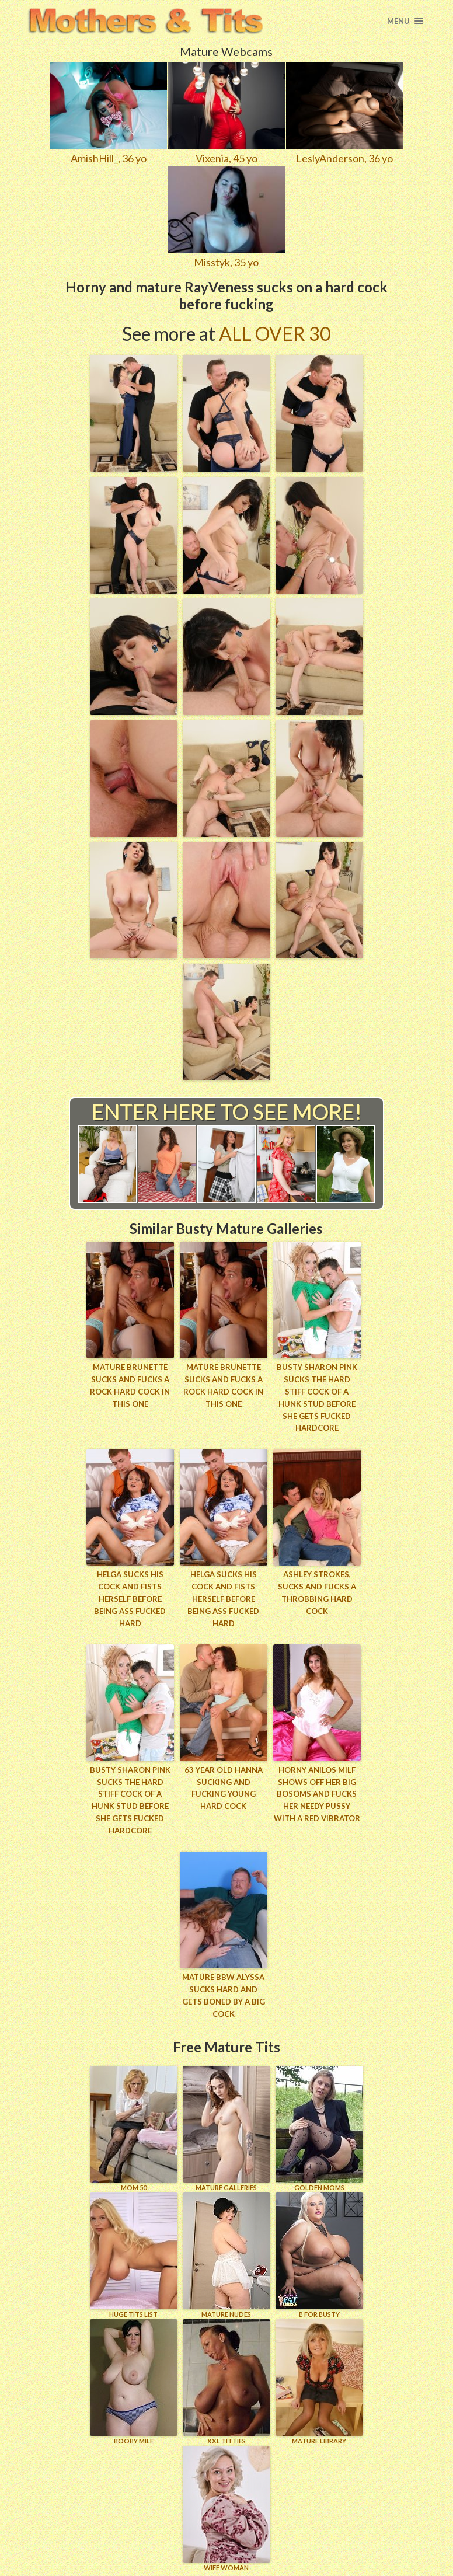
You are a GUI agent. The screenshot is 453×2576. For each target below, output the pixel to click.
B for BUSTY (319, 2254)
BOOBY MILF (133, 2381)
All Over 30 (275, 333)
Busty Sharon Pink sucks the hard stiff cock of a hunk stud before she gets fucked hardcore (317, 1397)
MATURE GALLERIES (226, 2128)
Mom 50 (133, 2128)
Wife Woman (226, 2508)
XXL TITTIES (226, 2381)
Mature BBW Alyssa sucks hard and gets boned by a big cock (223, 1994)
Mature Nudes (226, 2254)
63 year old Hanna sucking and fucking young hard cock (223, 1787)
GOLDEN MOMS (319, 2128)
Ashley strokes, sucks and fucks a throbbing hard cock (317, 1592)
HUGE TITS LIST (133, 2254)
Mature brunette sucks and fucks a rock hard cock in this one (130, 1385)
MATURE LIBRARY (319, 2381)
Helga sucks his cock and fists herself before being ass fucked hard (130, 1598)
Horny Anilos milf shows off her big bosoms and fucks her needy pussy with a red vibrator (317, 1793)
